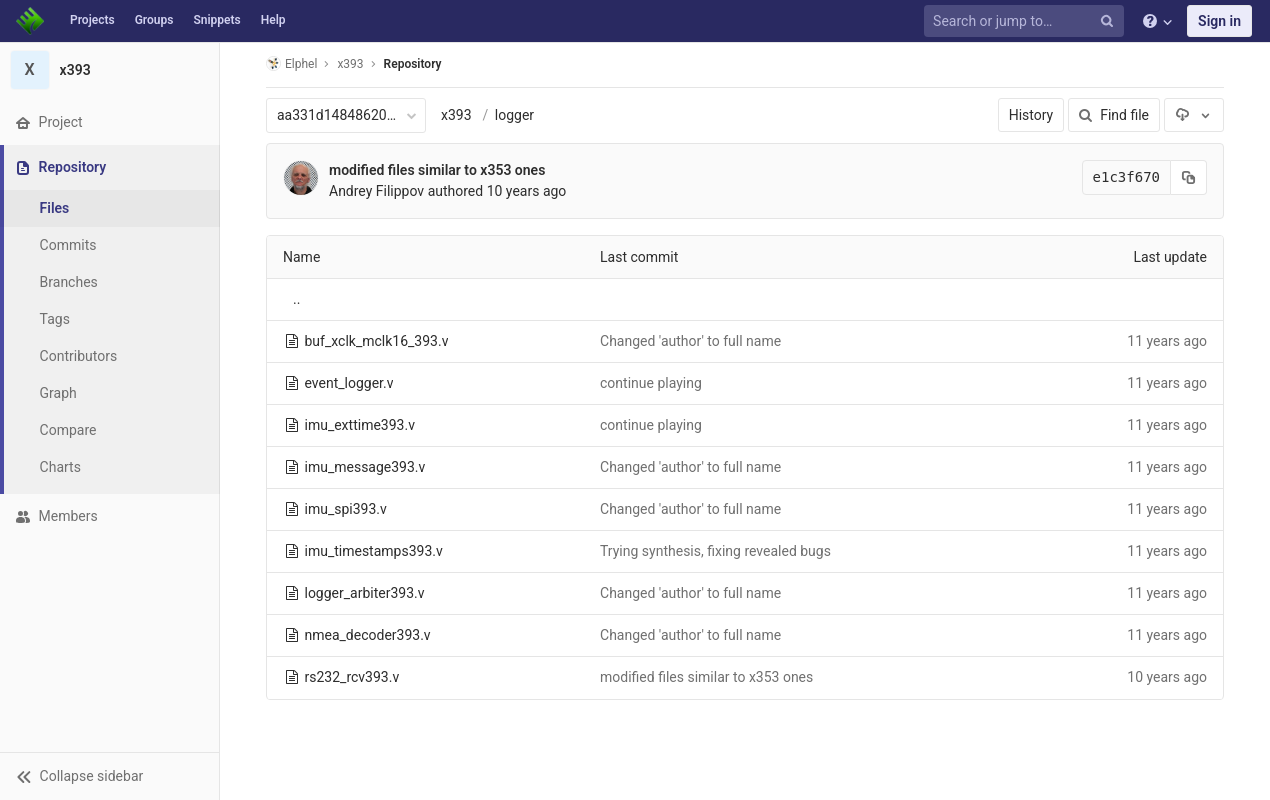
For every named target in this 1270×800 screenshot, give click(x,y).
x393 (456, 115)
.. (296, 299)
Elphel (291, 63)
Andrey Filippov (376, 191)
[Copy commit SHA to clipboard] (1189, 177)
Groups (154, 20)
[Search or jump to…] (1027, 21)
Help (273, 20)
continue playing (651, 383)
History (1031, 115)
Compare (68, 430)
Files (55, 208)
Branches (69, 282)
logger (514, 115)
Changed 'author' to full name (690, 341)
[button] (109, 776)
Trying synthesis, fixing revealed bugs (715, 551)
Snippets (216, 20)
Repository (413, 64)
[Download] (1194, 115)
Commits (68, 245)
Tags (55, 319)
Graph (58, 393)
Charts (60, 467)
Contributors (79, 356)
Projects (92, 20)
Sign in (1219, 21)
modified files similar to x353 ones (437, 170)
